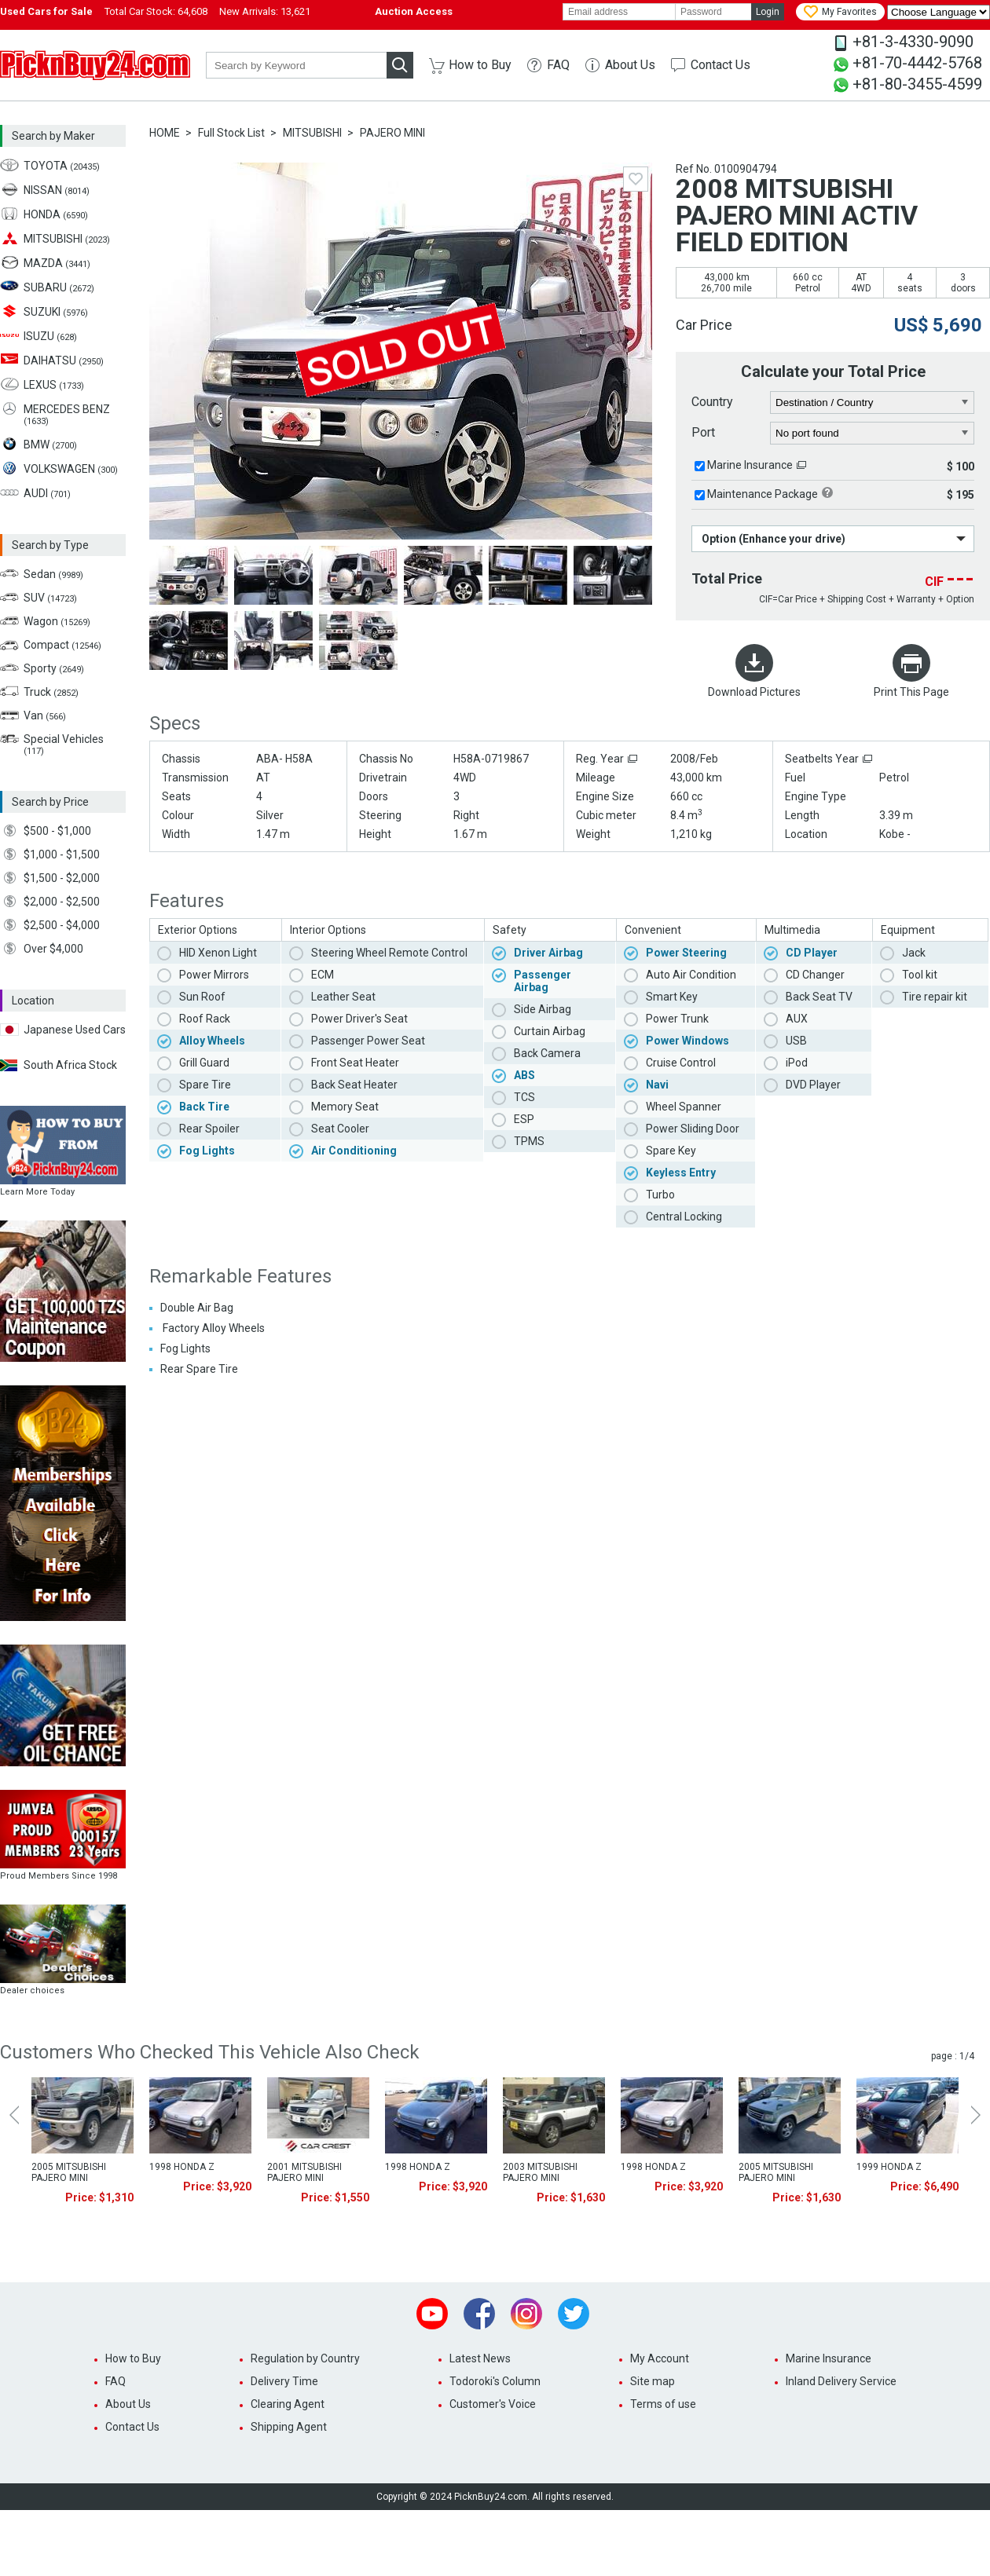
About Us (630, 64)
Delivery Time (284, 2381)
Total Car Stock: (155, 11)
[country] (872, 403)
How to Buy (480, 64)
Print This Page (911, 692)
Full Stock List (231, 132)
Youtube (432, 2313)
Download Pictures (754, 692)
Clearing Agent (287, 2404)
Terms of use (663, 2404)
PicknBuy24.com (95, 65)
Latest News (480, 2358)
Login (767, 11)
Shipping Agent (289, 2426)
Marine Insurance (750, 465)
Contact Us (720, 64)
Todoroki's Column (495, 2381)
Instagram (526, 2313)
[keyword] (296, 65)
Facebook (479, 2313)
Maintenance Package (762, 494)
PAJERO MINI (392, 132)
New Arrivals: (264, 11)
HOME (164, 132)
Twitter (573, 2313)
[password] (713, 11)
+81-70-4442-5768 (917, 62)
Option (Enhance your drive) (773, 538)
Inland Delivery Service (841, 2381)
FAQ (558, 64)
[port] (872, 434)
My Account (659, 2358)
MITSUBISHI (312, 132)
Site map (652, 2381)
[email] (619, 11)
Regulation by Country (305, 2358)
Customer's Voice (492, 2404)
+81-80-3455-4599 (917, 84)
